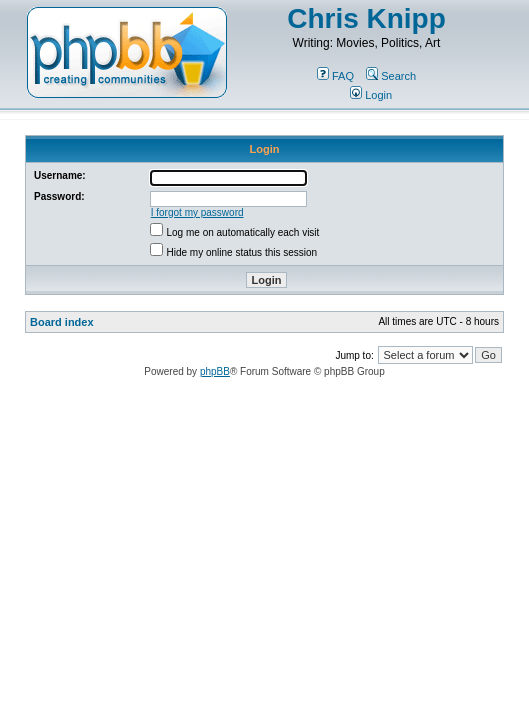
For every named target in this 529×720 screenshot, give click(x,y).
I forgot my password (197, 212)
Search (391, 76)
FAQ (335, 76)
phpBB (215, 371)
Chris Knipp (366, 18)
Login (371, 95)
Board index (62, 322)
